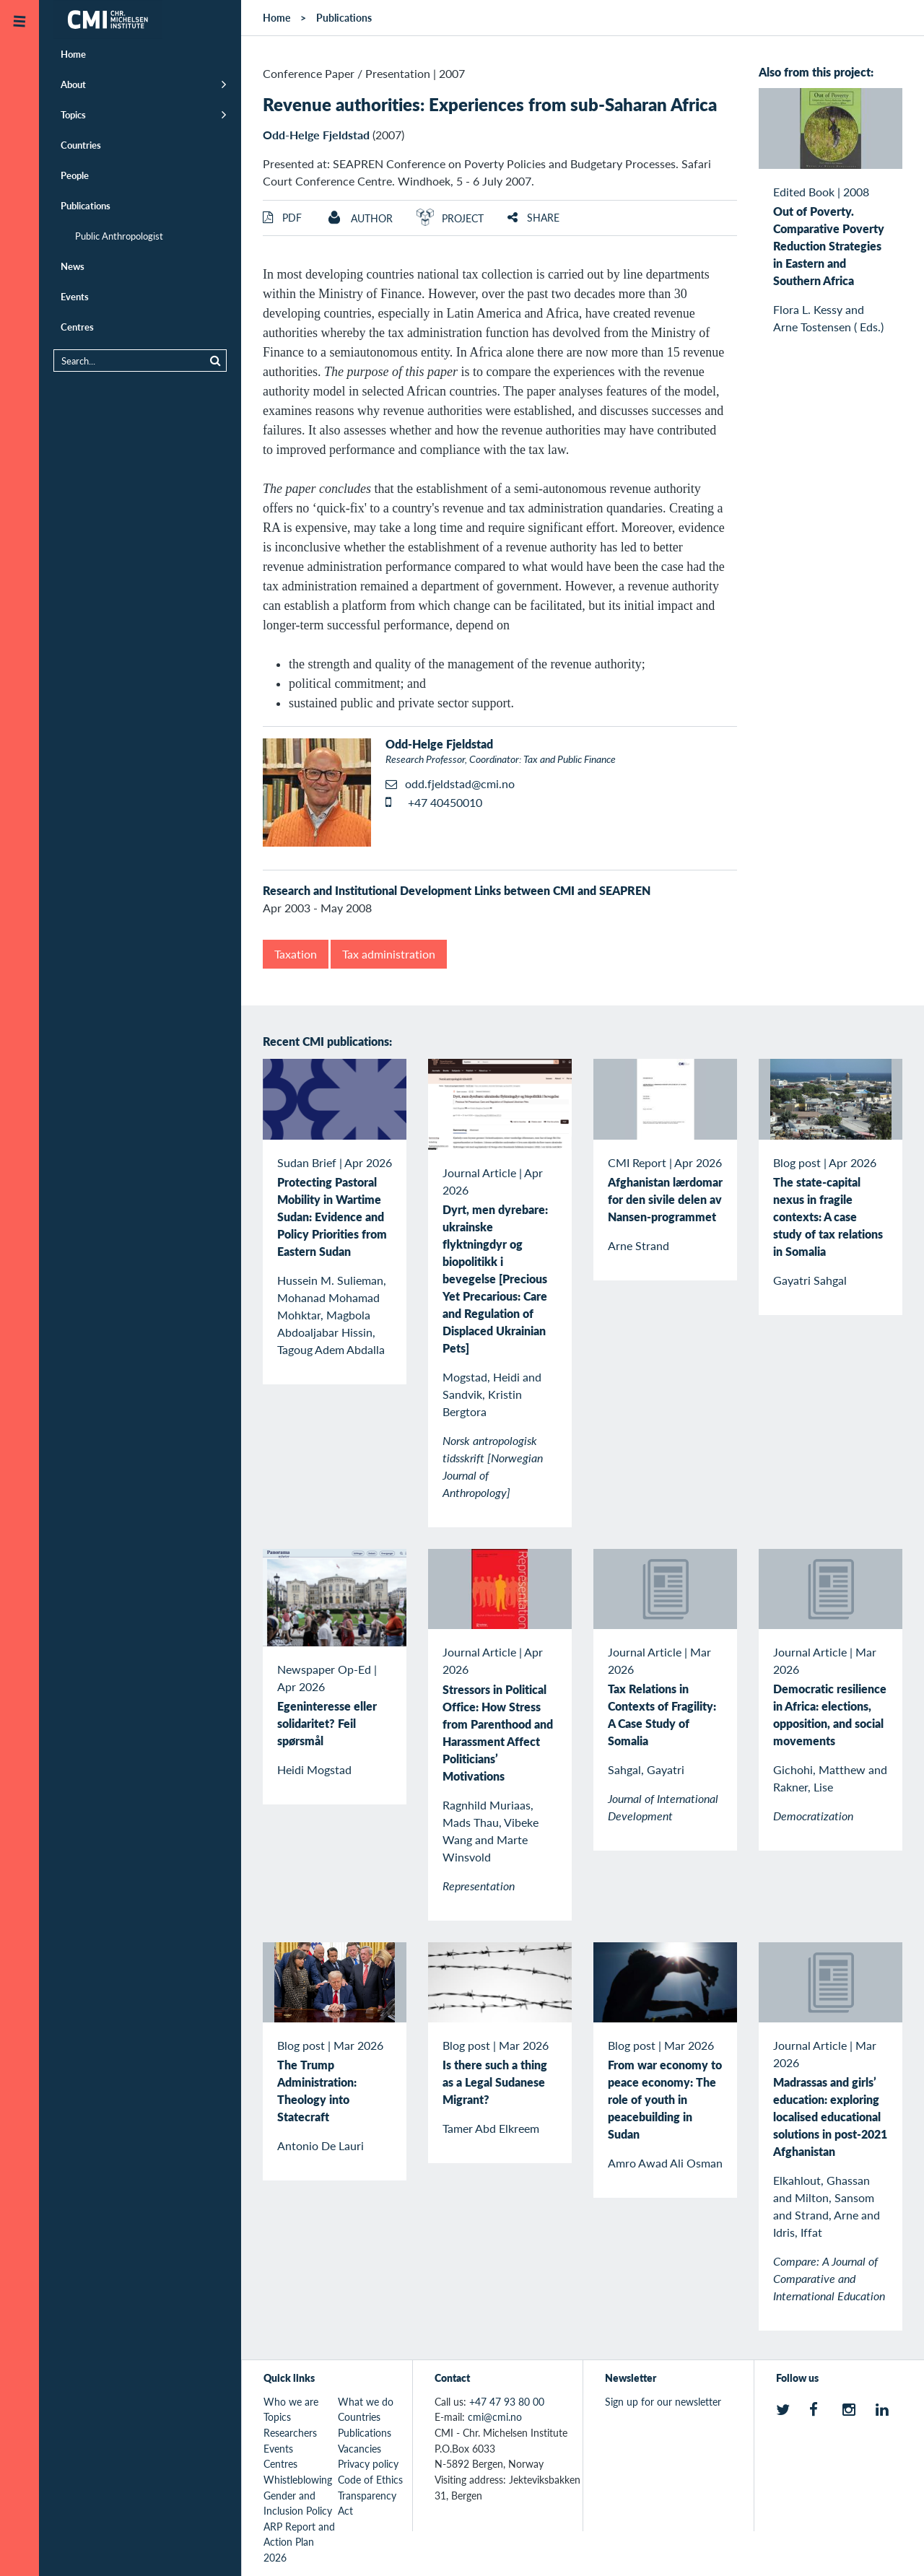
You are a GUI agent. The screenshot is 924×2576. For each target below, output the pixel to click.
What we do (365, 2401)
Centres (77, 326)
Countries (81, 145)
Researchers (290, 2432)
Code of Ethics (370, 2479)
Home (73, 54)
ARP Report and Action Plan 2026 (299, 2541)
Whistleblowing (297, 2479)
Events (75, 296)
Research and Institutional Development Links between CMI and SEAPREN (456, 890)
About (73, 84)
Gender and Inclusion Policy (297, 2503)
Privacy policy (368, 2463)
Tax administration (388, 954)
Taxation (295, 954)
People (75, 175)
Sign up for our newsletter (663, 2401)
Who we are (290, 2401)
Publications (85, 205)
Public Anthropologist (119, 236)
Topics (73, 114)
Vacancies (359, 2448)
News (72, 266)
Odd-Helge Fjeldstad (316, 134)
